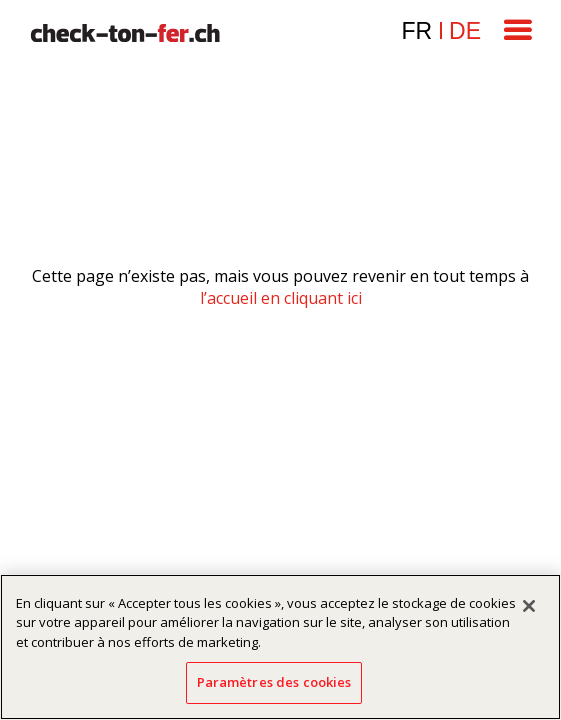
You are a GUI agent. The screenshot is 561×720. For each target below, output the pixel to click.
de (465, 31)
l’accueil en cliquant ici (281, 298)
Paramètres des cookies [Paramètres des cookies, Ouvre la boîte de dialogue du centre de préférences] (274, 682)
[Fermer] (529, 606)
